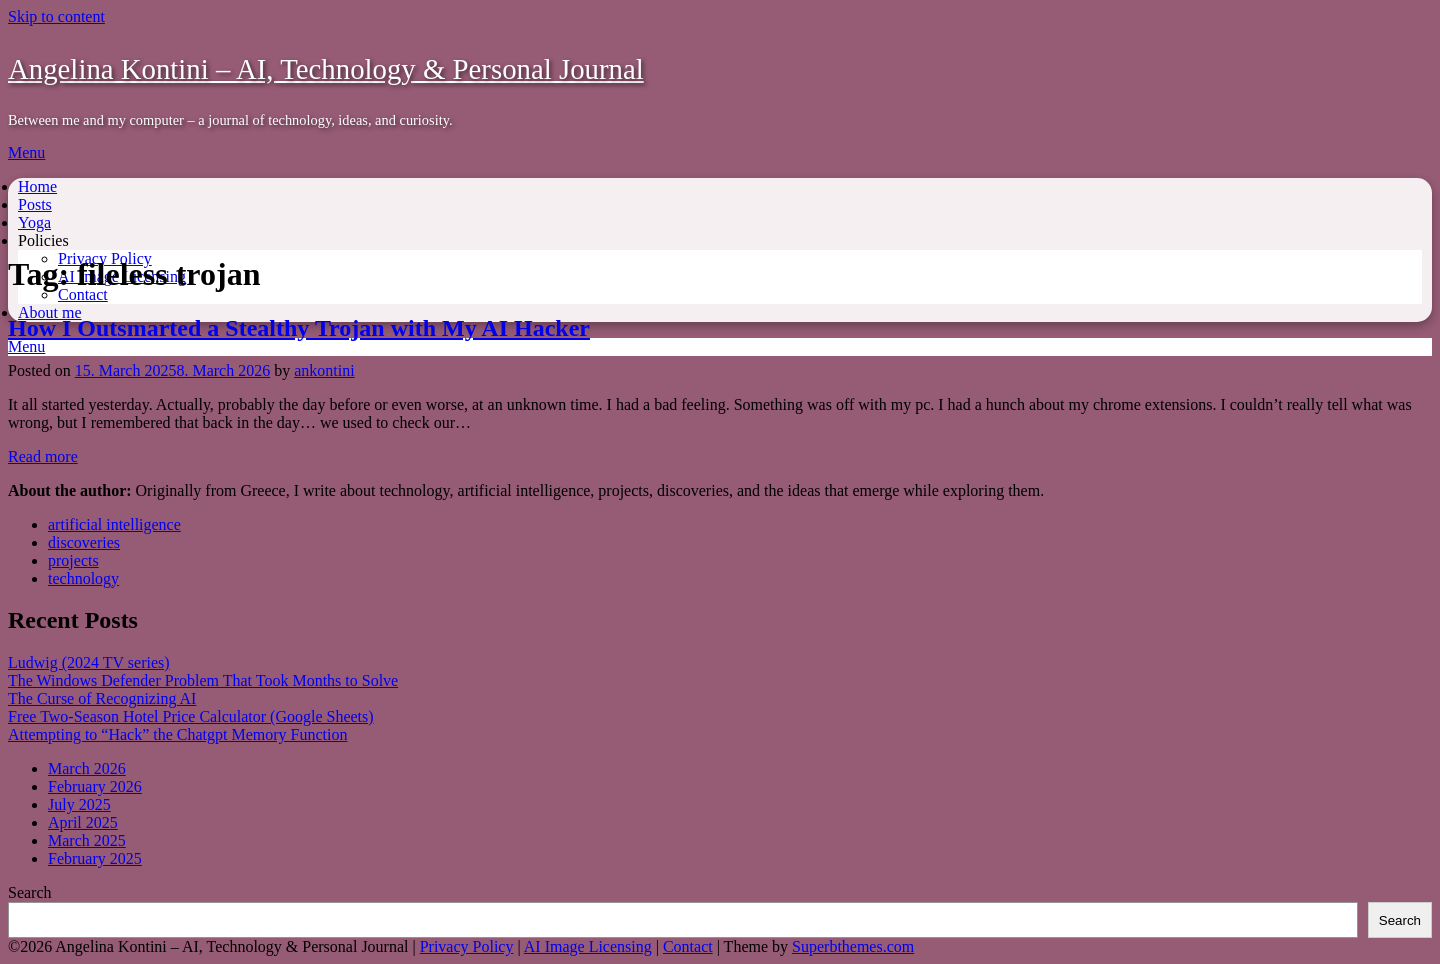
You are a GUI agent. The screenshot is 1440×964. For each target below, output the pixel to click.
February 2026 (95, 786)
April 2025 (83, 822)
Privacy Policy (467, 946)
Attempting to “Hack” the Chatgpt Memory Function (178, 734)
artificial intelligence (114, 524)
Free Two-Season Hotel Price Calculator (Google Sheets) (191, 716)
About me (50, 312)
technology (83, 578)
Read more (43, 456)
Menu (26, 152)
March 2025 (87, 840)
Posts (35, 204)
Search (30, 892)
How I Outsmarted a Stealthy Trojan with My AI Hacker (299, 328)
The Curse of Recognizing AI (102, 698)
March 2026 (87, 768)
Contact (83, 294)
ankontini (324, 370)
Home (37, 186)
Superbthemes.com (853, 946)
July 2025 (79, 804)
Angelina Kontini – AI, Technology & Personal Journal (326, 69)
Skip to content (56, 16)
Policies (43, 240)
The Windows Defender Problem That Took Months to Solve (203, 680)
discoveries (84, 542)
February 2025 (95, 858)
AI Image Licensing (588, 946)
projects (73, 560)
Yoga (34, 222)
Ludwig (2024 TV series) (89, 662)
